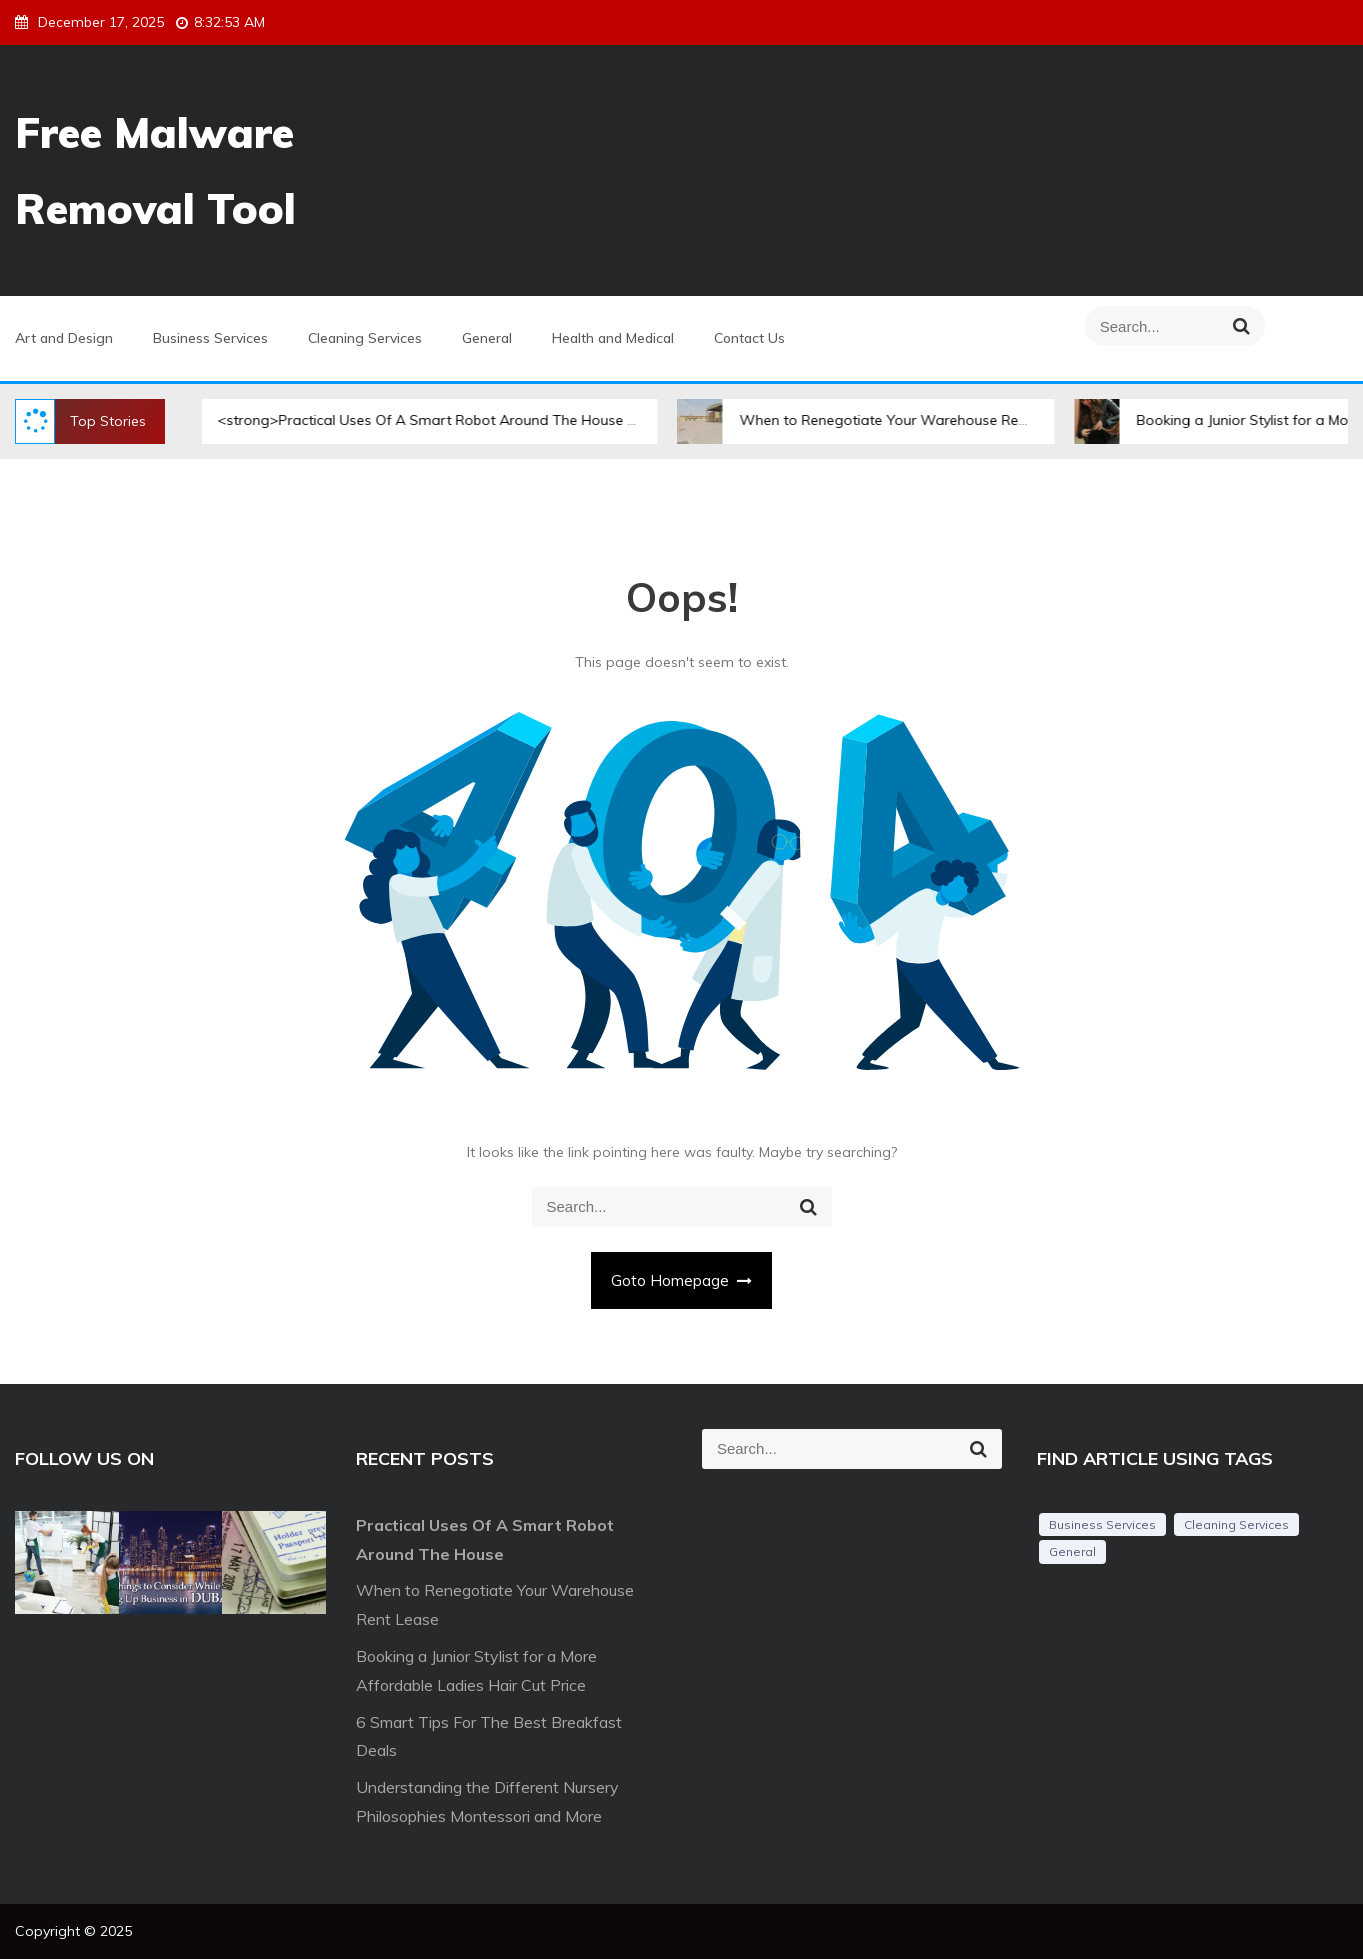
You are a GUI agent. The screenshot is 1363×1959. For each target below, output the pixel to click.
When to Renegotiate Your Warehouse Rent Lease (885, 420)
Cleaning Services (365, 338)
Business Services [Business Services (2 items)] (1102, 1524)
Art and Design (64, 338)
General (487, 338)
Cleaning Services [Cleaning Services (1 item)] (1236, 1524)
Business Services (210, 338)
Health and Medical (613, 338)
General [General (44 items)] (1072, 1551)
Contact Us (749, 338)
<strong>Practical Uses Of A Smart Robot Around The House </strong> (434, 420)
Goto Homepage (682, 1280)
